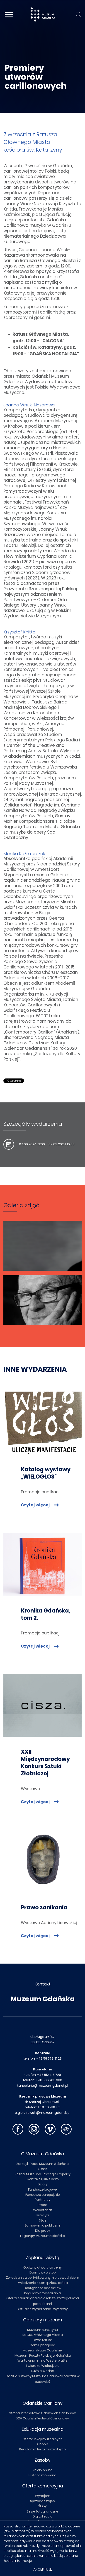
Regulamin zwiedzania (42, 2293)
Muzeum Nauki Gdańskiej (43, 2350)
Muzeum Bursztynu (42, 2330)
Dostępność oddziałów (42, 2288)
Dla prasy (42, 2230)
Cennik (42, 2444)
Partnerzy (42, 2199)
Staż (42, 2220)
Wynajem (42, 2496)
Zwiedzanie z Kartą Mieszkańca (42, 2283)
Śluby (42, 2506)
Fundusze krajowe (42, 2189)
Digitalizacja (43, 2516)
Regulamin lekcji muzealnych (42, 2449)
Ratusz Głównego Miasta (42, 2334)
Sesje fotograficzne (42, 2511)
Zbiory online (42, 2470)
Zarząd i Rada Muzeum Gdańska (42, 2163)
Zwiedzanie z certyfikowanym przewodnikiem (42, 2277)
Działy (43, 2184)
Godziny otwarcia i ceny (42, 2267)
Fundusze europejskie (42, 2194)
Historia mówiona (42, 2475)
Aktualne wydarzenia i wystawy (42, 2309)
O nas (42, 2169)
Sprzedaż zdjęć (42, 2501)
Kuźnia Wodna (42, 2371)
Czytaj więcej (36, 1505)
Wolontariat (42, 2210)
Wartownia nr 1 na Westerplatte (42, 2360)
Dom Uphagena (42, 2345)
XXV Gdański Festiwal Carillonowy (42, 2418)
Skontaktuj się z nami (42, 2179)
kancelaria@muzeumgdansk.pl (42, 2085)
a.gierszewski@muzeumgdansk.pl (42, 2112)
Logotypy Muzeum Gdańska (42, 2236)
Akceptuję (42, 2569)
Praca (42, 2205)
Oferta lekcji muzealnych (43, 2439)
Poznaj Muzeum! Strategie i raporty (42, 2174)
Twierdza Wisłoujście (42, 2365)
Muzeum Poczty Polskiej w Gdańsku (43, 2355)
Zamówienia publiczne (42, 2225)
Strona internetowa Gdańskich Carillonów (42, 2413)
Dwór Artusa (42, 2340)
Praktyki (42, 2215)
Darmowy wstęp (42, 2272)
